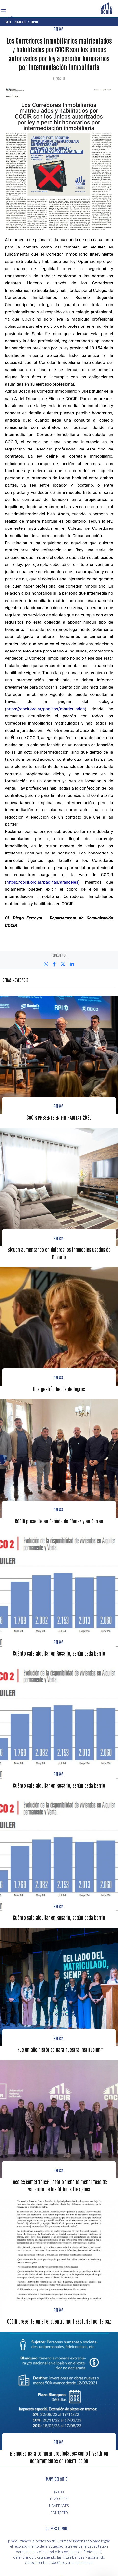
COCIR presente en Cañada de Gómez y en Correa (59, 1521)
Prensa (58, 1106)
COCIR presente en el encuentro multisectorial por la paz (59, 2321)
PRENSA (58, 29)
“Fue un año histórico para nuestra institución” (59, 2049)
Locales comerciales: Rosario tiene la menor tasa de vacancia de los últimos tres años (59, 2185)
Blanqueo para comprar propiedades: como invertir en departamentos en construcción (59, 2457)
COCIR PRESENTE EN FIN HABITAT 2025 (59, 1117)
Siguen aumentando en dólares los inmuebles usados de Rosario (59, 1253)
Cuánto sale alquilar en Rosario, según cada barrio (59, 1653)
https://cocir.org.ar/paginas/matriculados (45, 708)
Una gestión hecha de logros (59, 1389)
